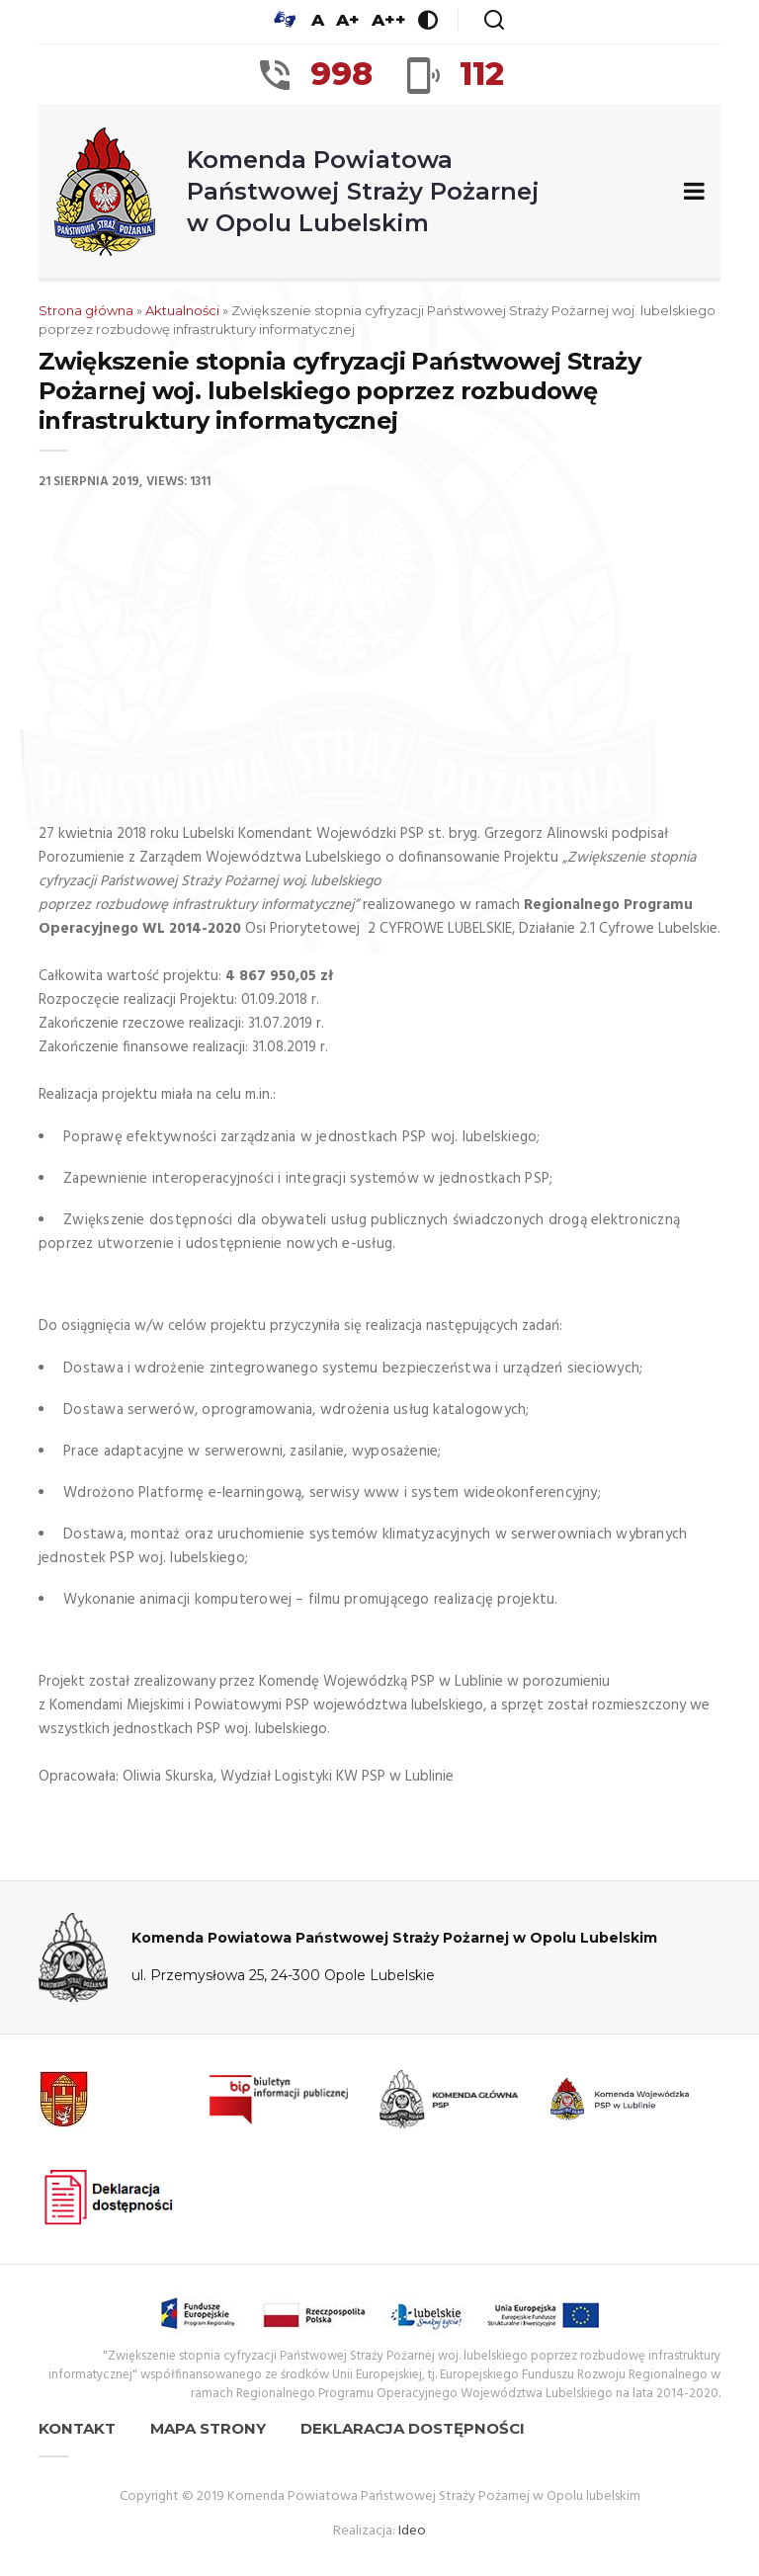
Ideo (412, 2531)
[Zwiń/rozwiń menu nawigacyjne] (690, 192)
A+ (348, 20)
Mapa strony (208, 2428)
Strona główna (86, 310)
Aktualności (182, 310)
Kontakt (77, 2428)
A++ (389, 20)
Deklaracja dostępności (412, 2428)
